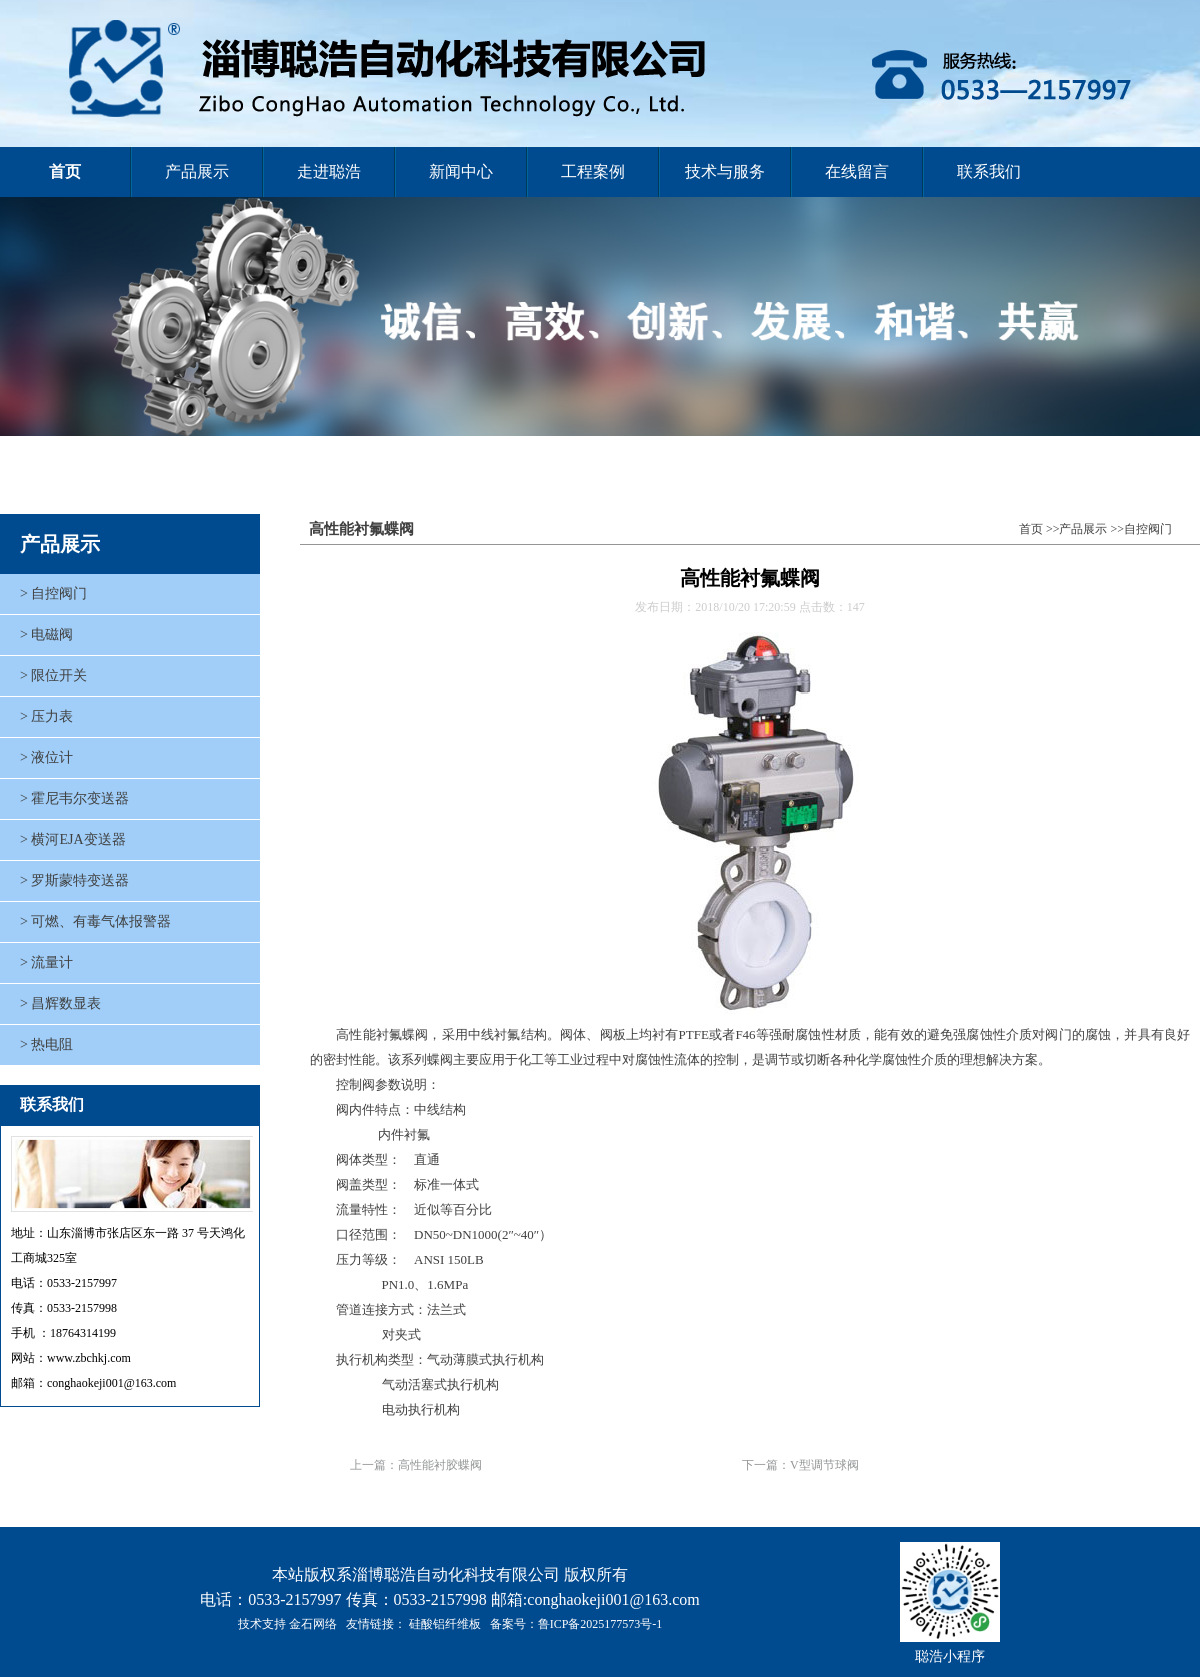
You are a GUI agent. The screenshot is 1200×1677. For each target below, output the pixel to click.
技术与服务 (725, 171)
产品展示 (197, 171)
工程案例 (593, 171)
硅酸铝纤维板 (445, 1624)
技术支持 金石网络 (287, 1624)
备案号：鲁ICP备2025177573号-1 (576, 1624)
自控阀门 (1148, 529)
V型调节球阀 (824, 1465)
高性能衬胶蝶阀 (440, 1465)
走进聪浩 (329, 171)
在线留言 (857, 171)
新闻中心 (461, 171)
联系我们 (989, 171)
